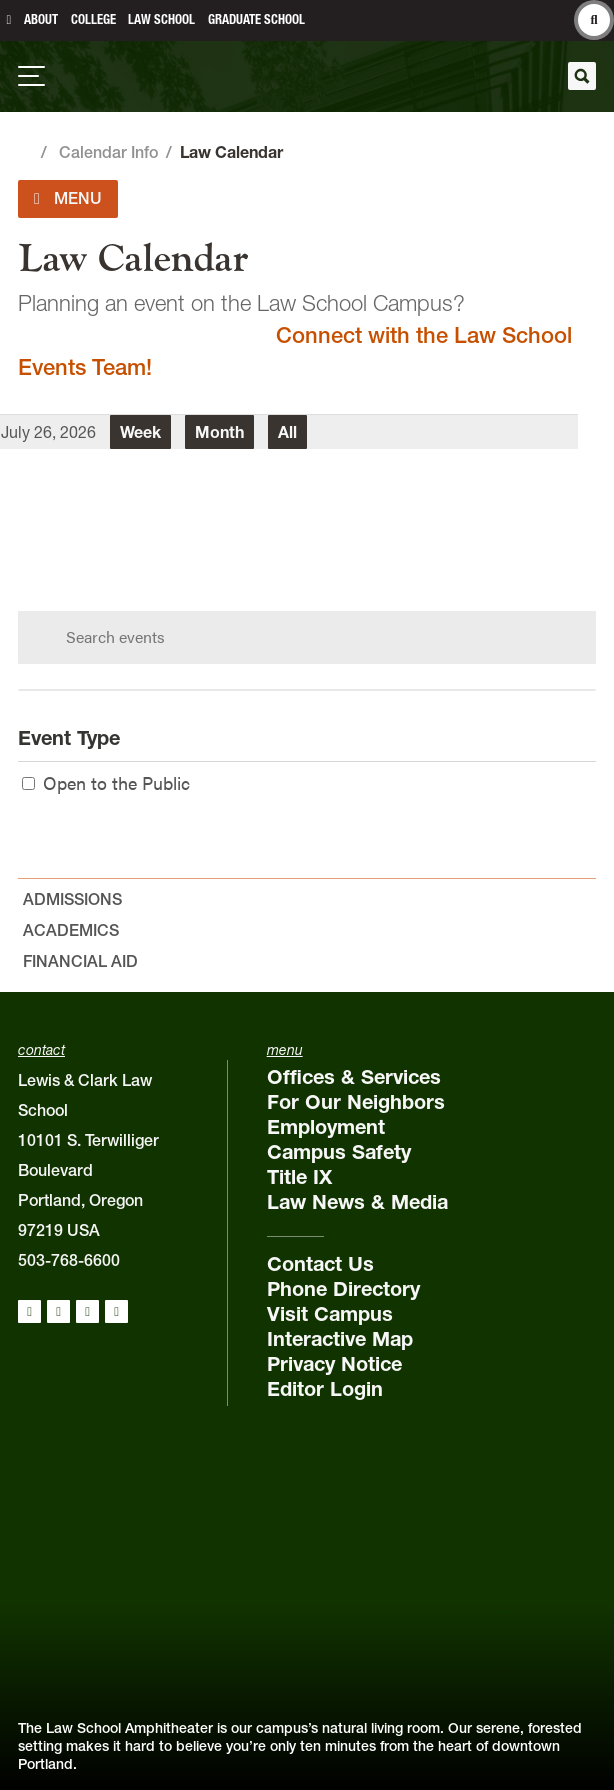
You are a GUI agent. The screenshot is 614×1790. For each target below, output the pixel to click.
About (41, 19)
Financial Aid (80, 961)
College (93, 19)
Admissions (72, 899)
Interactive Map (340, 1339)
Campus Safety (339, 1152)
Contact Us (320, 1264)
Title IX (299, 1177)
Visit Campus (330, 1314)
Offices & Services (354, 1077)
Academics (71, 930)
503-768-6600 (69, 1260)
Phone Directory (343, 1289)
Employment (326, 1127)
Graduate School (256, 19)
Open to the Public (106, 782)
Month (219, 432)
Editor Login (325, 1389)
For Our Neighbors (356, 1102)
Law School (161, 19)
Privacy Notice (334, 1364)
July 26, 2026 (48, 432)
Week (140, 432)
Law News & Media (357, 1202)
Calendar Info (108, 152)
